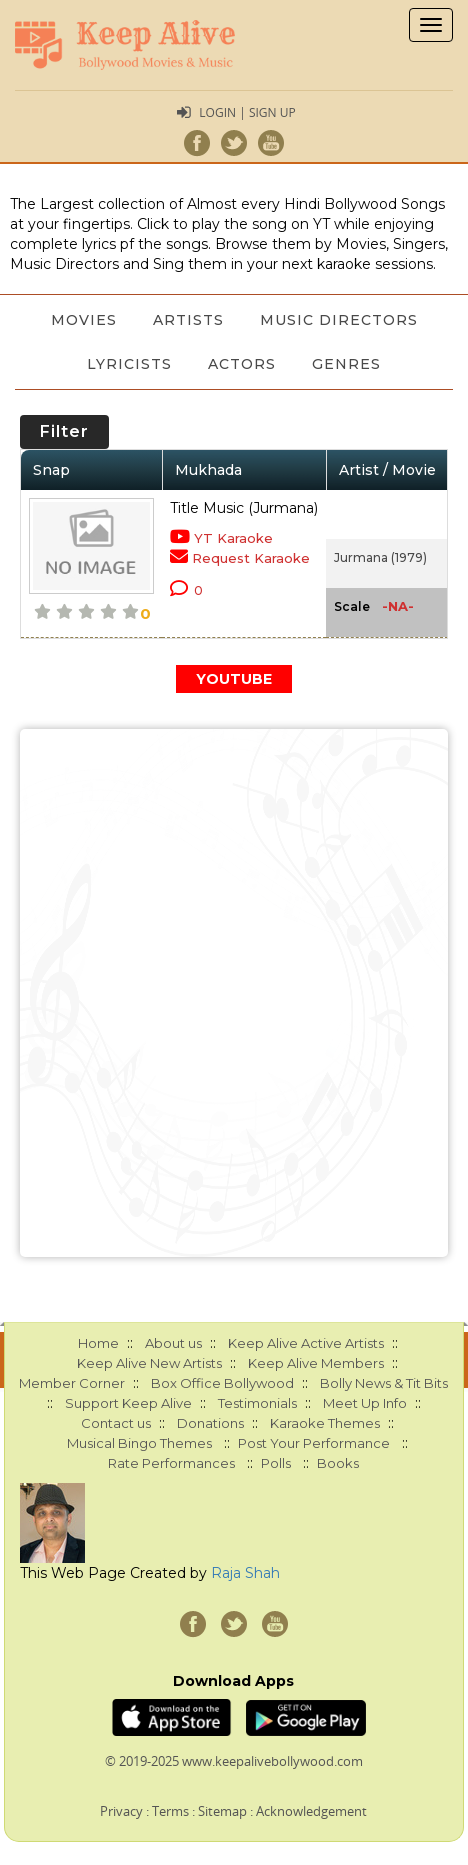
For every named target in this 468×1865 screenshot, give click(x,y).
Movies (84, 320)
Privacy (121, 1811)
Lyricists (129, 364)
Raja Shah (245, 1573)
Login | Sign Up (247, 112)
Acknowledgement (311, 1811)
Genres (346, 364)
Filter (64, 431)
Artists (188, 320)
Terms (170, 1811)
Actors (242, 364)
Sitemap (222, 1811)
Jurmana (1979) (380, 557)
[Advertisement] (234, 993)
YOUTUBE (234, 679)
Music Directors (339, 320)
